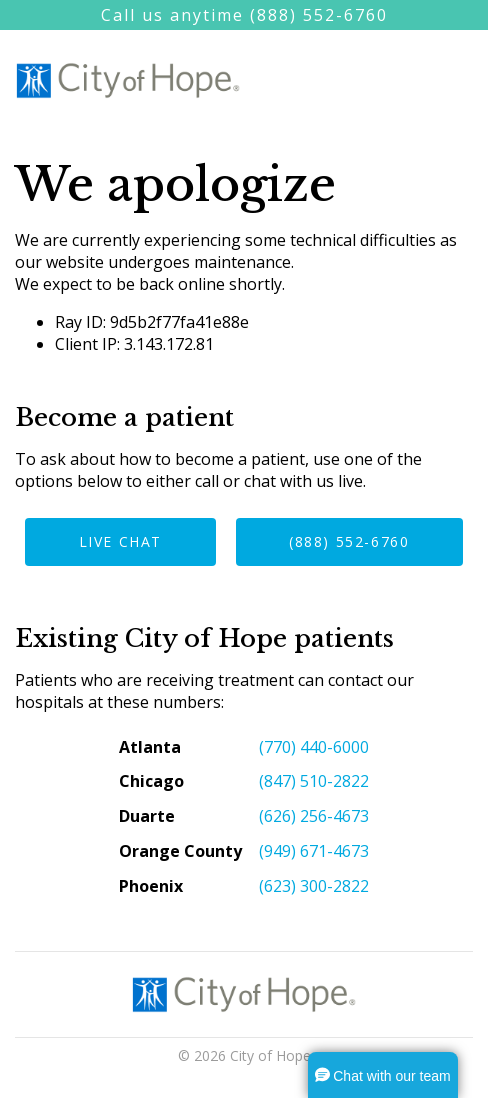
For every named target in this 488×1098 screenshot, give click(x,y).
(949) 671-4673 (314, 851)
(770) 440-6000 (314, 747)
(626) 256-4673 (314, 816)
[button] (383, 1075)
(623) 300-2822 (314, 886)
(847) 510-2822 (314, 781)
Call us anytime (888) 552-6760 (244, 15)
